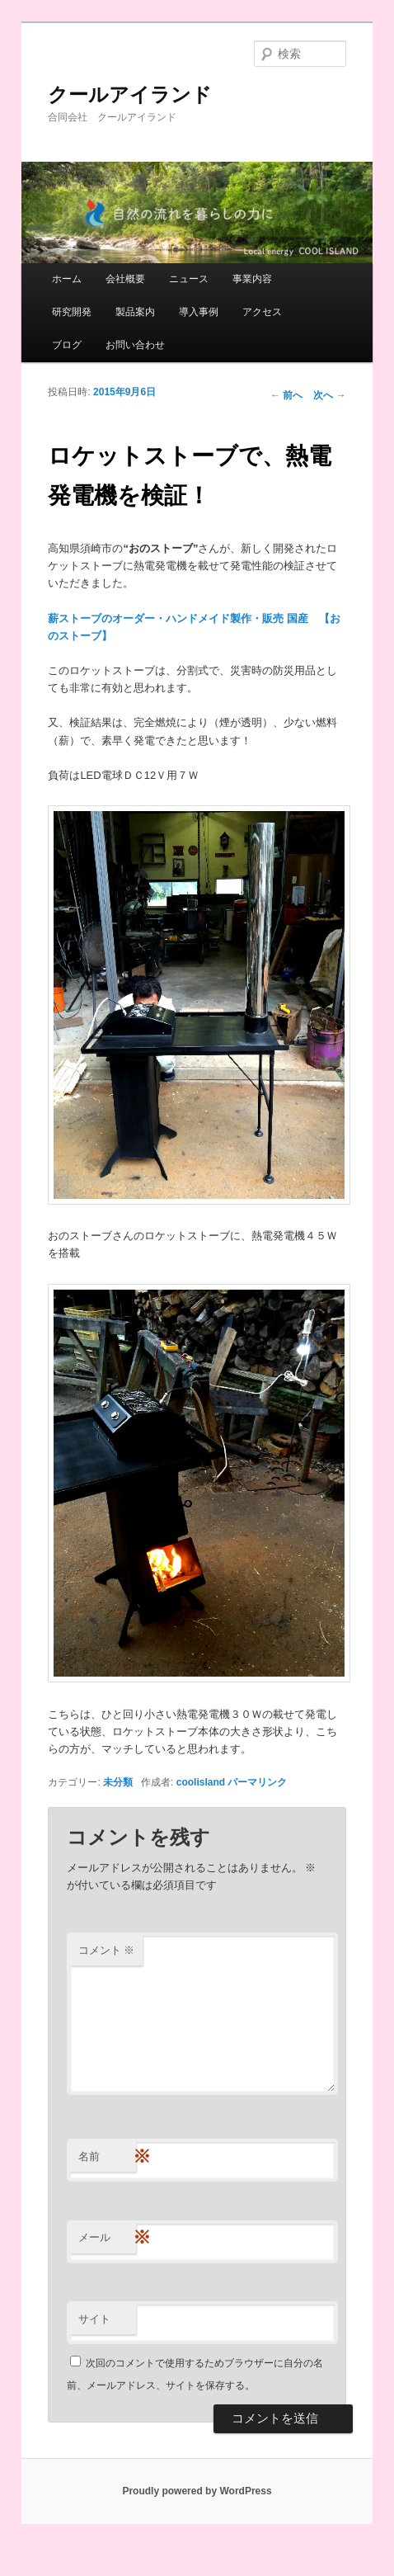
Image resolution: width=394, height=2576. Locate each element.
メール (107, 2238)
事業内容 (252, 279)
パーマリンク (257, 1782)
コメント (106, 1950)
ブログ (67, 345)
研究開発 (71, 312)
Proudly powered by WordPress (196, 2491)
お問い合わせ (135, 345)
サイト (94, 2319)
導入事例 (198, 312)
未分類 (118, 1782)
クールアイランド (130, 94)
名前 (107, 2157)
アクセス (262, 312)
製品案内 (135, 312)
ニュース (189, 279)
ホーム (67, 279)
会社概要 (125, 279)
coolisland (200, 1782)
